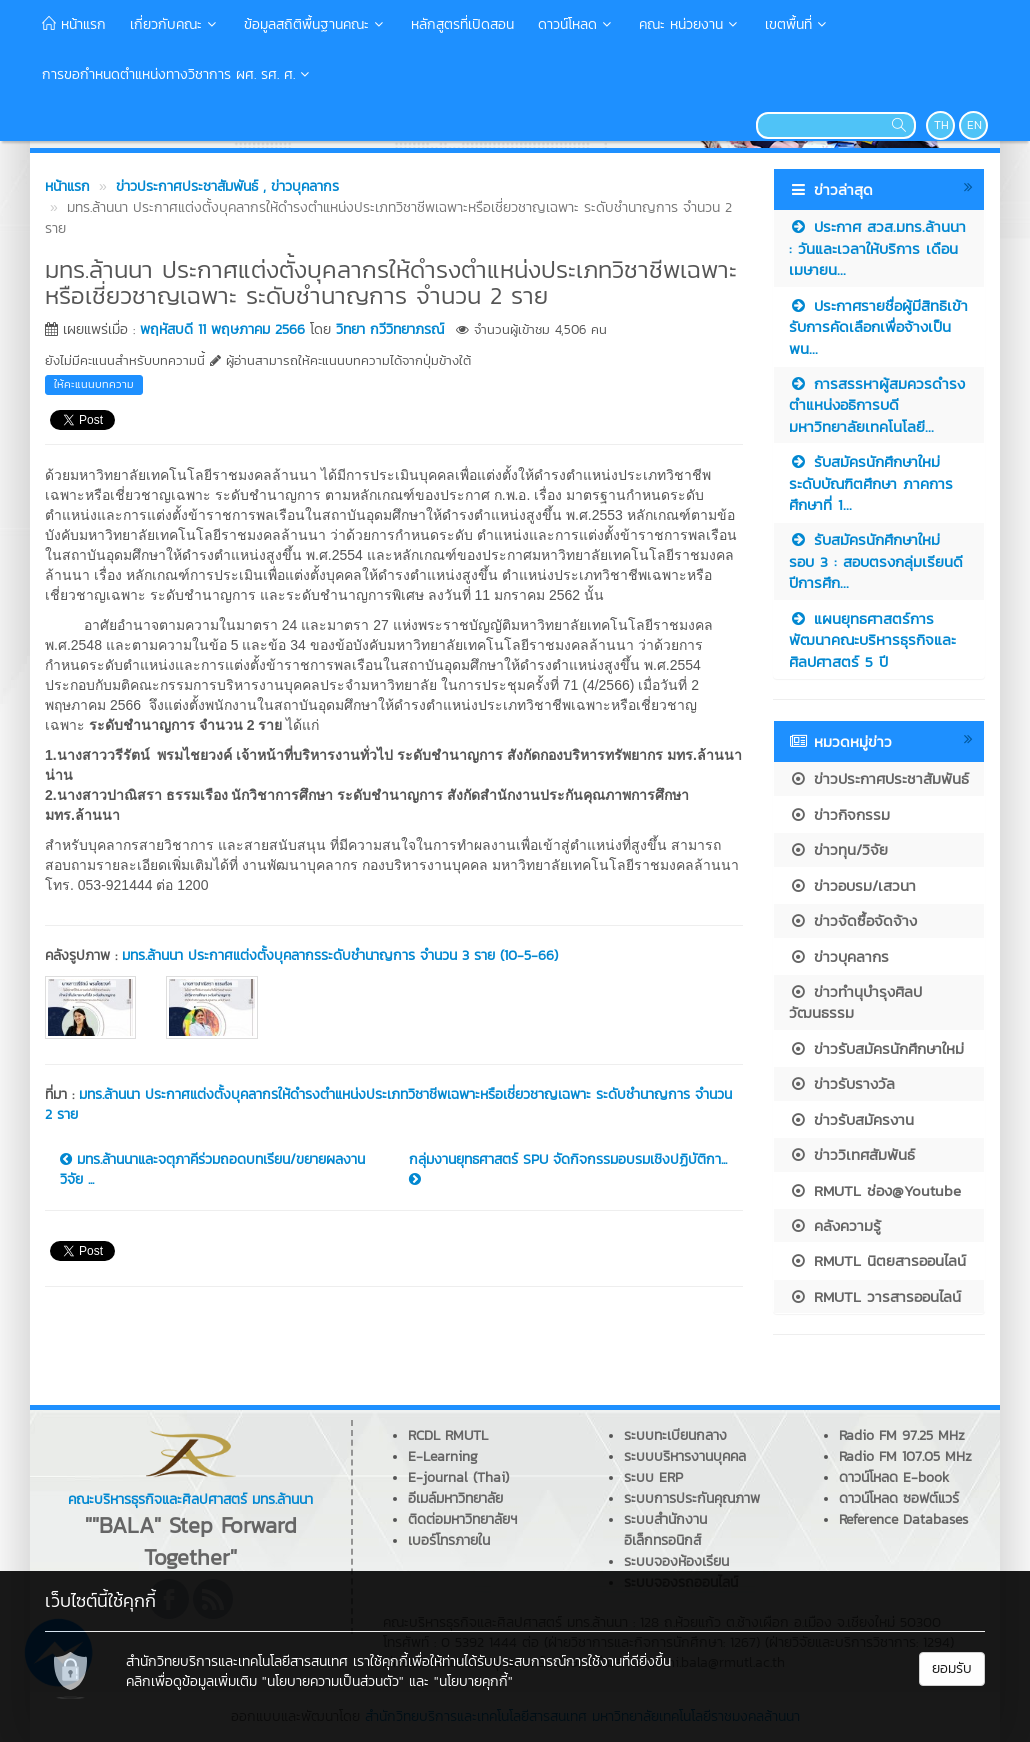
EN (974, 125)
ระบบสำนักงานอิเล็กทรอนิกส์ (665, 1530)
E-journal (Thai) (458, 1477)
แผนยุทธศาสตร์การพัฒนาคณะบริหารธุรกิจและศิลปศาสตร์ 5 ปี (872, 640)
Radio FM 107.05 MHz (905, 1456)
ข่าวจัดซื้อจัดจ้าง (853, 920)
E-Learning (443, 1456)
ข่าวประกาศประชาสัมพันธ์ (879, 778)
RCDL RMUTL (448, 1435)
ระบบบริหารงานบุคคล (685, 1456)
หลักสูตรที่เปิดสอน (462, 24)
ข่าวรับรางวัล (842, 1083)
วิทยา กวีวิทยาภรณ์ (390, 329)
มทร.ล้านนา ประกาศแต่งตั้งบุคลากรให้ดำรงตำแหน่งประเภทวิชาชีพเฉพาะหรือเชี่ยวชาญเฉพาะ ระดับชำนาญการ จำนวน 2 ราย (388, 1104)
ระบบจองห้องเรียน (676, 1561)
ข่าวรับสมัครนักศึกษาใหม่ (876, 1048)
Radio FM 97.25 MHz (902, 1435)
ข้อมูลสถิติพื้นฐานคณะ (315, 24)
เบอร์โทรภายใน (449, 1540)
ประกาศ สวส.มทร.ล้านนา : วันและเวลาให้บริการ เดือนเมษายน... (877, 248)
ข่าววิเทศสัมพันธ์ (852, 1154)
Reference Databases (903, 1519)
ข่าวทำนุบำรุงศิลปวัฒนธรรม (855, 1002)
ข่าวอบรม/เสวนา (852, 885)
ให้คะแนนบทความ (94, 384)
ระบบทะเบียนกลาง (675, 1435)
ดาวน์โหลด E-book (894, 1477)
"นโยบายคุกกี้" (473, 1681)
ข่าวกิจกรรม (839, 814)
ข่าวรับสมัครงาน (851, 1119)
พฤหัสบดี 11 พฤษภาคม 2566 (222, 329)
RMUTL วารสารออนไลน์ (875, 1296)
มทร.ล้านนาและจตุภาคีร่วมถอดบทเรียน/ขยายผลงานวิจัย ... (212, 1170)
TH (941, 125)
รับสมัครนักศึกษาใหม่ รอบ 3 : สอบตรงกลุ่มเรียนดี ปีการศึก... (876, 561)
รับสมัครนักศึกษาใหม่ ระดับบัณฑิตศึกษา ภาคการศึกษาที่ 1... (871, 483)
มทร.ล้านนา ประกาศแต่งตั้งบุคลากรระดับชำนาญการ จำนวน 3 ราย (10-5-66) (340, 955)
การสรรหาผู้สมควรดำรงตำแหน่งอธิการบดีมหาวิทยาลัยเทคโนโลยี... (877, 405)
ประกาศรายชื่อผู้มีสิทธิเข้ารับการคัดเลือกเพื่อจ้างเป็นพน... (878, 327)
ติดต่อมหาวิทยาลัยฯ (462, 1519)
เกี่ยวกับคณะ (175, 24)
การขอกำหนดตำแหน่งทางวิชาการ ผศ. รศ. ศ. (177, 74)
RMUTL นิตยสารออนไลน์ (877, 1260)
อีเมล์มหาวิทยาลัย (455, 1498)
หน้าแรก (74, 24)
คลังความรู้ (835, 1225)
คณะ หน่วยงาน (690, 24)
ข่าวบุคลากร (839, 956)
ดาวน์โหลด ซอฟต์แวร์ (899, 1498)
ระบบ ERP (653, 1477)
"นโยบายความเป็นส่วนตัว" (333, 1681)
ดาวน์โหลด (576, 24)
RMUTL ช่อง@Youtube (875, 1190)
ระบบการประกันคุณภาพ (692, 1498)
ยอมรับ (952, 1668)
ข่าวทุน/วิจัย (838, 849)
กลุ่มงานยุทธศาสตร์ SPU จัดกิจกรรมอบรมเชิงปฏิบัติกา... (568, 1168)
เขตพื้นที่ (797, 24)
